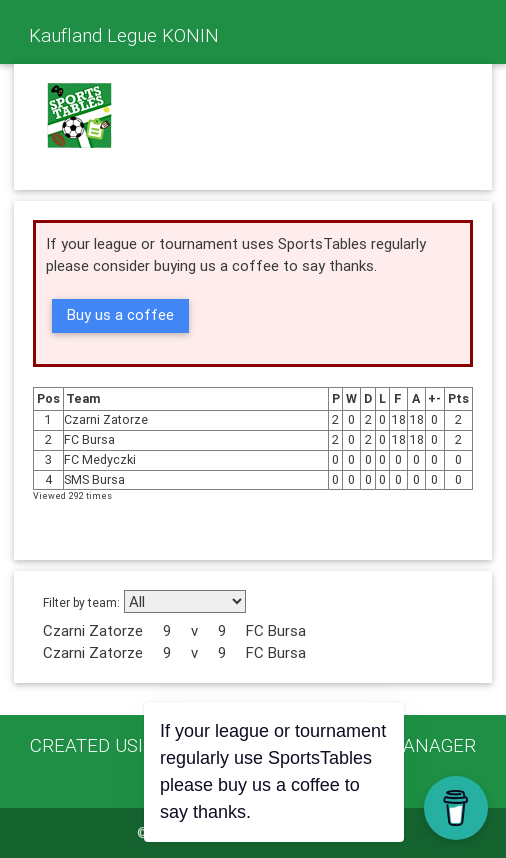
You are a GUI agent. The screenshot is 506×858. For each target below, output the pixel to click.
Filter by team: (81, 602)
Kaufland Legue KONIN (124, 35)
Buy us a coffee (120, 314)
